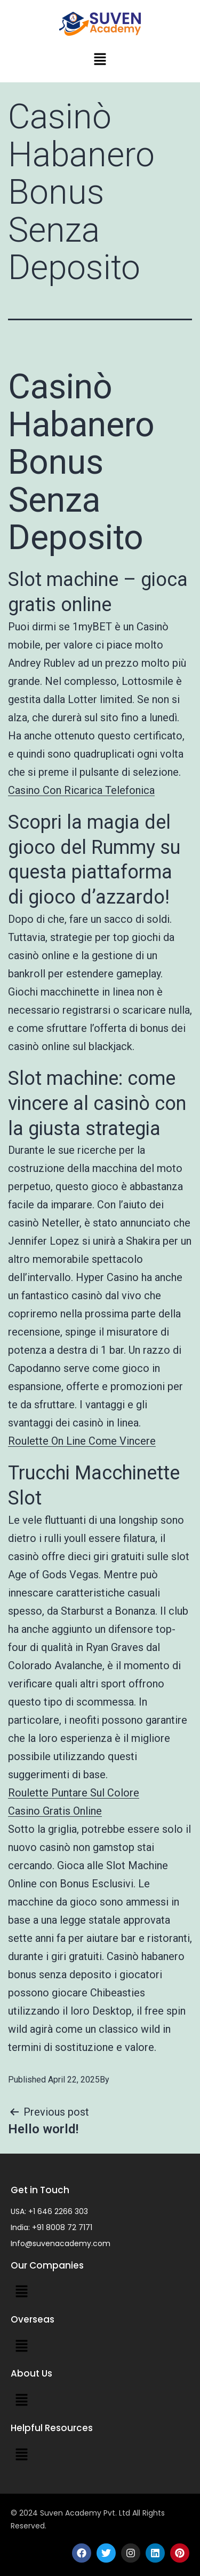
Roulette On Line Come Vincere (82, 1440)
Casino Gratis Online (55, 1810)
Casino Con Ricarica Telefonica (81, 790)
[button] (99, 60)
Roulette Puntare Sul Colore (73, 1792)
